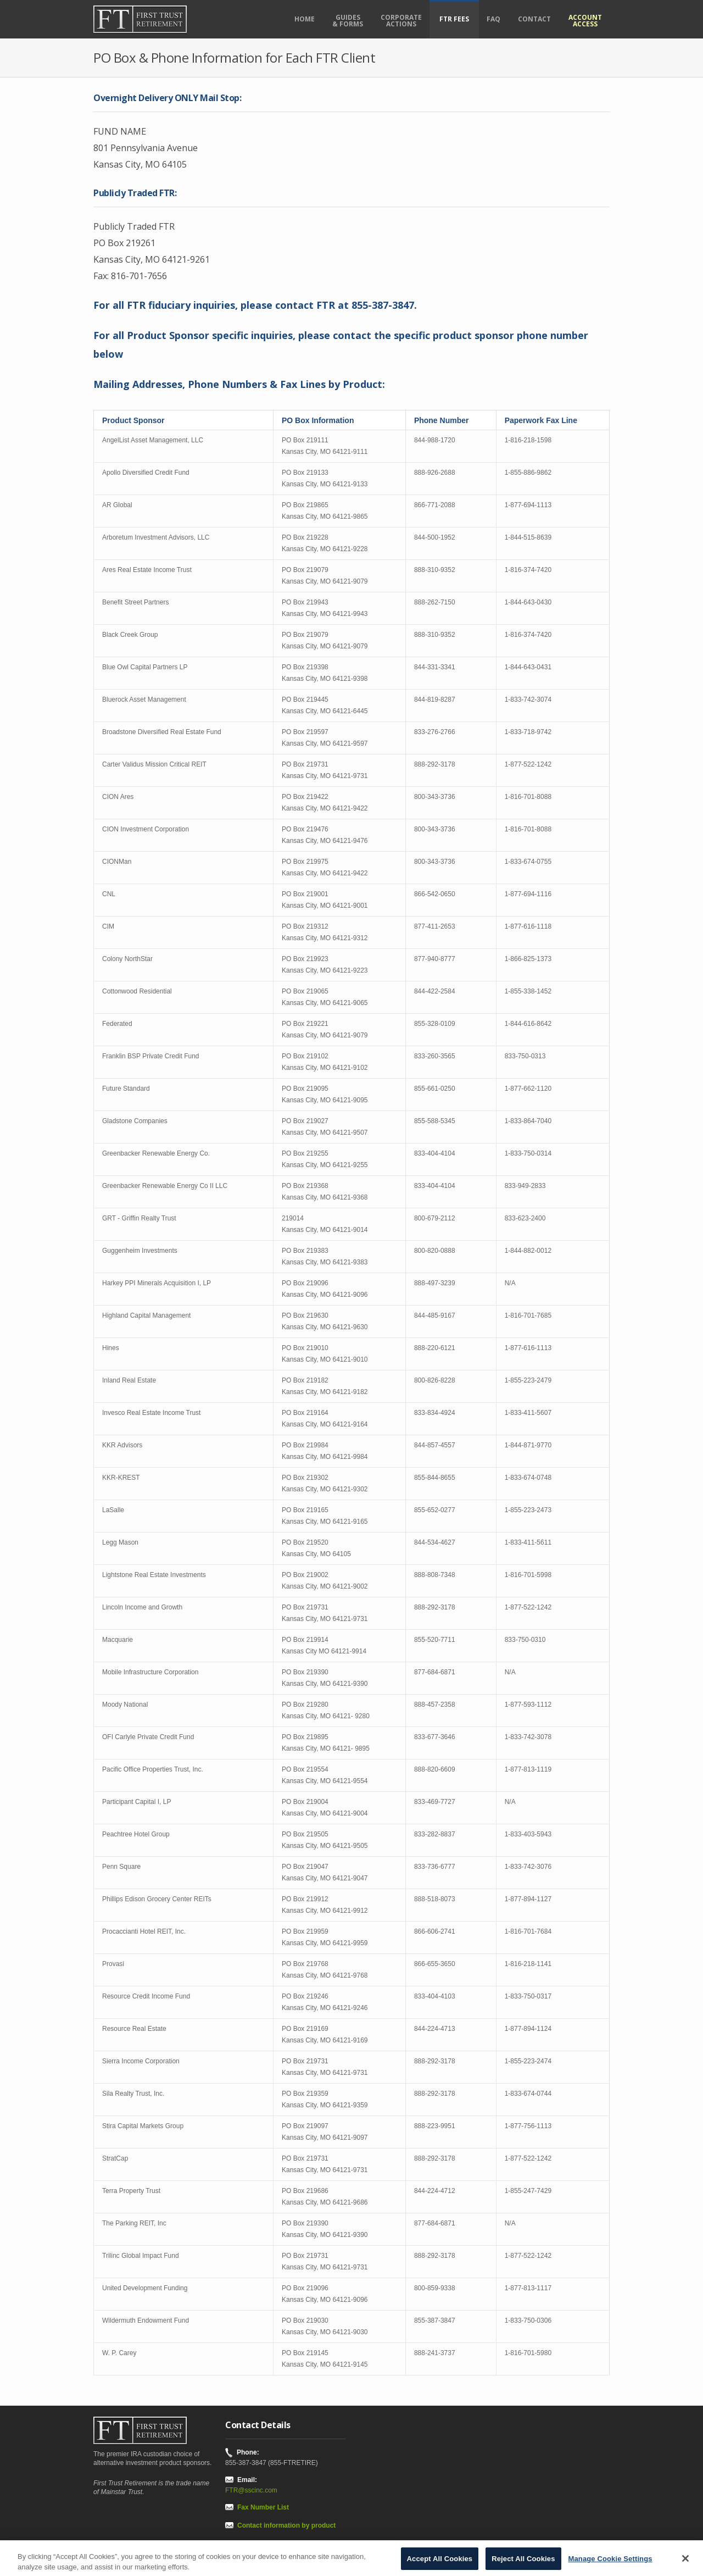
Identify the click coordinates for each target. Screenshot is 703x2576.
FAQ (493, 19)
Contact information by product (286, 2525)
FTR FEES (454, 19)
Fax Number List (263, 2507)
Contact (534, 19)
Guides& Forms (347, 21)
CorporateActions (401, 21)
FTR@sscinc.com (251, 2490)
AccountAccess (585, 21)
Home (304, 19)
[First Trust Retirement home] (153, 19)
